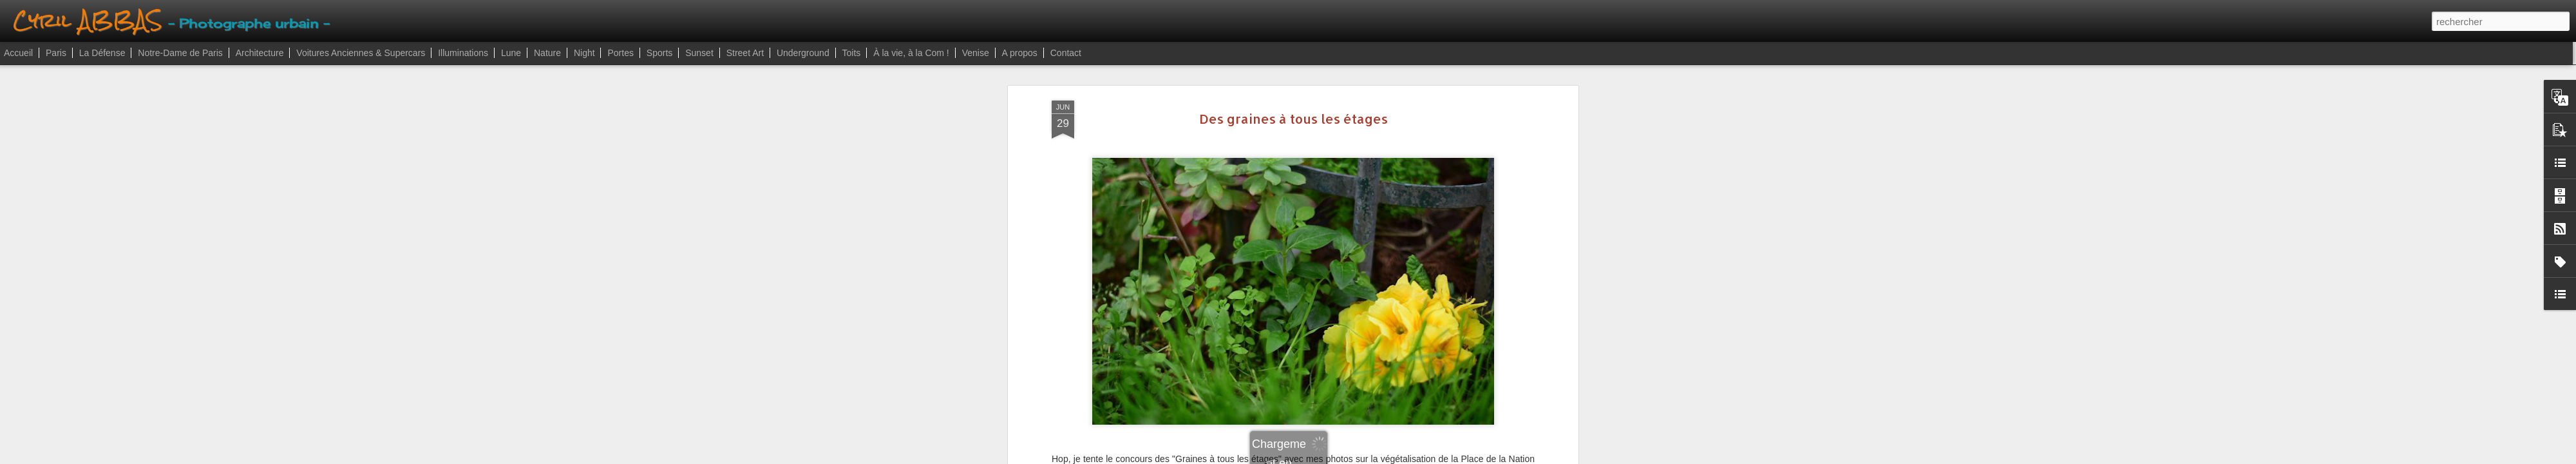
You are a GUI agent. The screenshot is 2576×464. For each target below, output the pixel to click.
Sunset (699, 53)
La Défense (102, 53)
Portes (620, 53)
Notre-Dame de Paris (180, 53)
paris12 (1263, 217)
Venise (975, 53)
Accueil (18, 53)
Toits (851, 53)
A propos (1019, 53)
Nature (547, 53)
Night (584, 53)
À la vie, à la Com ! (911, 53)
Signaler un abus (1361, 457)
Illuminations (463, 53)
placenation (1306, 217)
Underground (803, 53)
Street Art (745, 53)
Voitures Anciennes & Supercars (360, 53)
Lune (511, 53)
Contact (1065, 53)
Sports (659, 53)
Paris (56, 53)
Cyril (1358, 200)
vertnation (1353, 217)
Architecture (260, 53)
